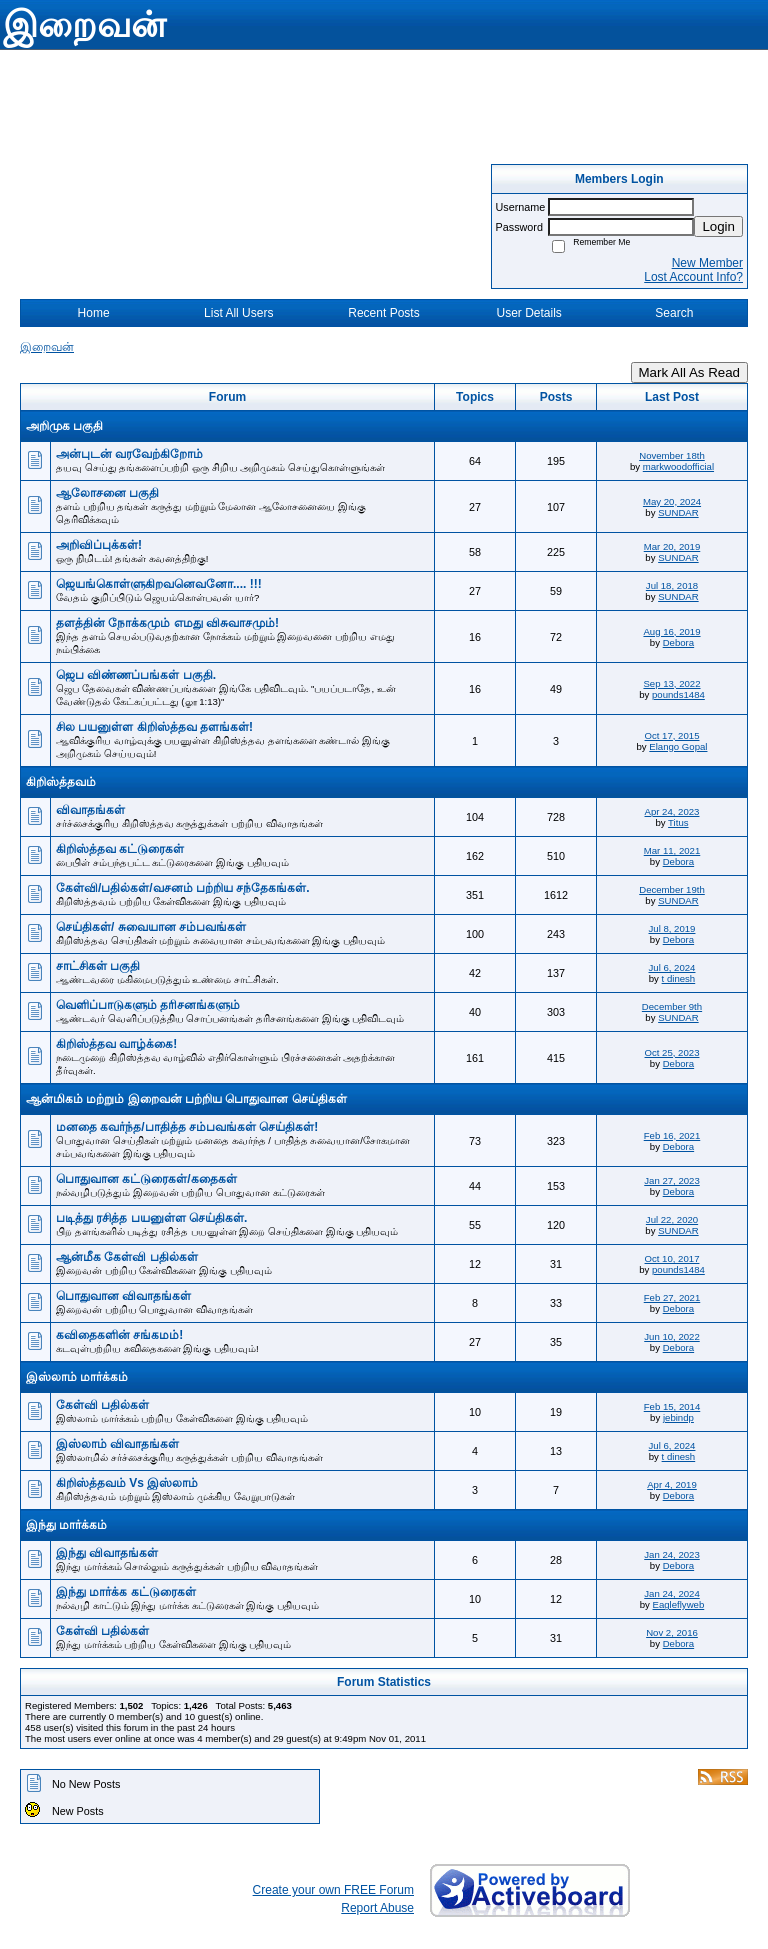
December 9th (672, 1006)
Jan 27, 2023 (671, 1180)
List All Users (238, 313)
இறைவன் (47, 347)
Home (94, 313)
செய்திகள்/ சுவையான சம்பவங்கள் (151, 927)
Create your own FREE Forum (333, 1890)
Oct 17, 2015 (672, 735)
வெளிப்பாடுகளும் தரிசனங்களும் (148, 1005)
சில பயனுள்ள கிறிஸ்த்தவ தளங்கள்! (154, 727)
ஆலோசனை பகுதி (107, 493)
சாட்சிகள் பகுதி (98, 966)
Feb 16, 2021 (672, 1135)
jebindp (678, 1417)
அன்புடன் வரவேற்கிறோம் (129, 454)
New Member (707, 263)
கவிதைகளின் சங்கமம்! (119, 1335)
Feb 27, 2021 (672, 1297)
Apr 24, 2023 (672, 811)
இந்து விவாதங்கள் (107, 1553)
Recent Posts (383, 313)
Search (674, 313)
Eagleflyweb (679, 1604)
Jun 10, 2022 (671, 1336)
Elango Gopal (678, 746)
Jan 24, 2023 (671, 1554)
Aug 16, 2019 (671, 631)
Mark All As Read (689, 372)
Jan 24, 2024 (671, 1593)
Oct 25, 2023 (672, 1052)
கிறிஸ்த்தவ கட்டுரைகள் (120, 849)
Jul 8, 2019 (672, 928)
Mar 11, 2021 (672, 850)
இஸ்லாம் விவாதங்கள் (117, 1444)
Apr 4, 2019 (672, 1484)
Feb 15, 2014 (672, 1406)
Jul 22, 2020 (672, 1219)
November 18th (672, 455)
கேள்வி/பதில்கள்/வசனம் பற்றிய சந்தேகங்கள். (183, 888)
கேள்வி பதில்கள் (102, 1405)
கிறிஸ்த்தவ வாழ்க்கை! (116, 1044)
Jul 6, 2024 (672, 967)
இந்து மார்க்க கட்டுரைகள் (126, 1592)
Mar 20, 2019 (672, 546)
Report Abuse (377, 1908)
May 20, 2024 (672, 501)
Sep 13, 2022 (671, 683)
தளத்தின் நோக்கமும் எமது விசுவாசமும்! (167, 623)
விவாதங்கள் (90, 810)
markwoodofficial (678, 466)
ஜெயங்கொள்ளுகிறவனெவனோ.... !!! (159, 584)
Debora (678, 642)
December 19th (672, 889)
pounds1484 (678, 694)
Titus (678, 822)
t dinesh (679, 978)
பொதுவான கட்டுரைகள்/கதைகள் (146, 1179)
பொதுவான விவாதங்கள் (123, 1296)
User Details (528, 313)
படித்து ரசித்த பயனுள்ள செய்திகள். (151, 1218)
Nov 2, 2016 (672, 1632)
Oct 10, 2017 (672, 1258)
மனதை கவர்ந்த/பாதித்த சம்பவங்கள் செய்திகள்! (187, 1127)
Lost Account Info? (693, 277)
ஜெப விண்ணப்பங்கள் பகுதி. (136, 675)
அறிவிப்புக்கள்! (99, 545)
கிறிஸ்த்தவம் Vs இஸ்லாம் (127, 1483)
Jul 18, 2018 (672, 585)
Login (718, 226)
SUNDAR (678, 512)
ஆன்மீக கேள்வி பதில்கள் (127, 1257)
